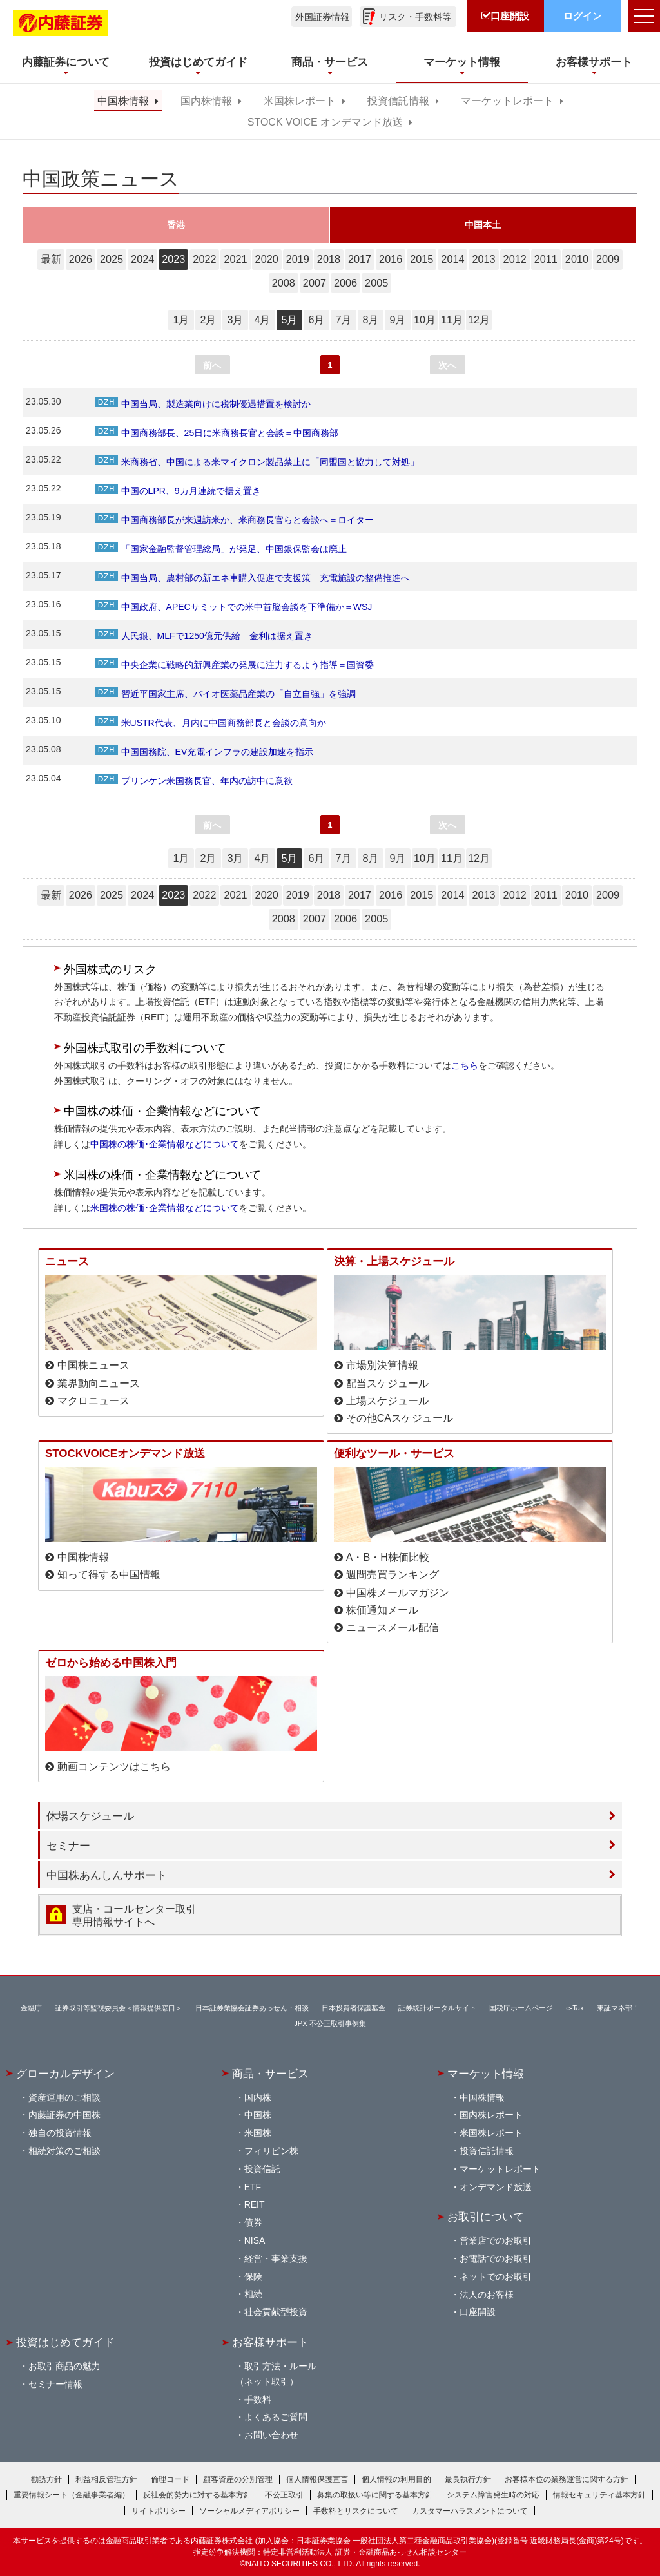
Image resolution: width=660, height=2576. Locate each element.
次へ (447, 365)
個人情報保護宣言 (317, 2479)
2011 (546, 259)
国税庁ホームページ (521, 2008)
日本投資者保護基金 (353, 2008)
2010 (576, 259)
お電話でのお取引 (496, 2258)
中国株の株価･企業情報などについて (164, 1144)
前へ (212, 365)
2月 (208, 319)
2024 (142, 259)
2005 (376, 283)
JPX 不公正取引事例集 (330, 2023)
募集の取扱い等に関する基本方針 (375, 2494)
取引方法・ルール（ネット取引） (275, 2374)
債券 (253, 2222)
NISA (255, 2240)
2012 (515, 259)
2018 (328, 259)
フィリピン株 (271, 2151)
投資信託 (262, 2169)
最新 (51, 259)
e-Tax (574, 2008)
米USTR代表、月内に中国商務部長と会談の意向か (210, 723)
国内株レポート (491, 2115)
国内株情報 (206, 100)
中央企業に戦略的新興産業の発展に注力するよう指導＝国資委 (234, 665)
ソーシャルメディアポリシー (249, 2510)
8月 (370, 319)
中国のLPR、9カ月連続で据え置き (178, 491)
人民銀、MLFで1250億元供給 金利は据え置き (204, 636)
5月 (289, 319)
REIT (254, 2204)
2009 (607, 259)
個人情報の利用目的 (396, 2479)
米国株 (257, 2133)
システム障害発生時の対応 (493, 2494)
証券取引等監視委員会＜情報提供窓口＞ (118, 2008)
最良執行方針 (468, 2479)
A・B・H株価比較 (387, 1557)
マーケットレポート (507, 100)
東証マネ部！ (618, 2008)
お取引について (485, 2216)
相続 (253, 2294)
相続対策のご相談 (64, 2151)
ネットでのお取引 (496, 2276)
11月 (452, 319)
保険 (253, 2276)
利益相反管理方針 (106, 2479)
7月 (343, 319)
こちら (464, 1065)
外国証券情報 (322, 17)
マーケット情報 (485, 2073)
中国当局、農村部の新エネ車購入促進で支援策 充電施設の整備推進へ (252, 578)
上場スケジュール (387, 1400)
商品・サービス (270, 2073)
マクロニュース (93, 1400)
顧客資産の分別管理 (238, 2479)
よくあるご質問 (275, 2417)
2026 (80, 259)
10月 (425, 319)
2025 (111, 259)
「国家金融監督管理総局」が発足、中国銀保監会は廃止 (221, 549)
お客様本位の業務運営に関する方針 (566, 2479)
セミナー (68, 1845)
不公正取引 (284, 2494)
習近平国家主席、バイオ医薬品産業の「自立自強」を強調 (225, 694)
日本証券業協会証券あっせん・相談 (252, 2008)
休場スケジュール (90, 1815)
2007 (314, 283)
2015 (421, 259)
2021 (235, 259)
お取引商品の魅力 (64, 2366)
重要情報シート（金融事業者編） (72, 2494)
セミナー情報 (55, 2384)
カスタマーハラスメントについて (470, 2510)
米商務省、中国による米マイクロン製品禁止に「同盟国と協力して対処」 (257, 462)
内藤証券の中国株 (64, 2115)
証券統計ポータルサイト (437, 2008)
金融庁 (31, 2008)
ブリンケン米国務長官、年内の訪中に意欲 (194, 781)
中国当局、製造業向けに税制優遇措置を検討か (203, 404)
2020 (266, 259)
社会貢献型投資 (275, 2312)
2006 (345, 283)
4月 (262, 319)
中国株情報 (123, 100)
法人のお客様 (487, 2294)
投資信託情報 (398, 100)
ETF (252, 2187)
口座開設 (478, 2312)
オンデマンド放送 (496, 2187)
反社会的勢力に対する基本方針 (197, 2494)
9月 (397, 319)
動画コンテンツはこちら (114, 1766)
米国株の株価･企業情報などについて (164, 1208)
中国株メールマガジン (397, 1592)
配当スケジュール (387, 1383)
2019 (297, 259)
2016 (390, 259)
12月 (479, 319)
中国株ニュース (93, 1365)
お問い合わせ (271, 2435)
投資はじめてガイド (65, 2342)
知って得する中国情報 (108, 1574)
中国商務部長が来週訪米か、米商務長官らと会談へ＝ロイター (234, 520)
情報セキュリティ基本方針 (599, 2494)
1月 (181, 319)
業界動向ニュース (98, 1383)
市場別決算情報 (382, 1365)
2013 (483, 259)
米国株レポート (300, 100)
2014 (452, 259)
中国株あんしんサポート (106, 1875)
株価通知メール (382, 1610)
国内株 (257, 2097)
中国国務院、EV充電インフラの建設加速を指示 (204, 752)
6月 (316, 319)
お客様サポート (270, 2342)
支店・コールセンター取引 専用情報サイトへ (134, 1915)
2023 (173, 259)
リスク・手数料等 (415, 17)
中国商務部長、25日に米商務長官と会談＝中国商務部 (217, 433)
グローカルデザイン (65, 2073)
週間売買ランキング (392, 1574)
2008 (283, 283)
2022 (204, 259)
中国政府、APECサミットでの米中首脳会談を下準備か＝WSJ (234, 607)
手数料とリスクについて (355, 2510)
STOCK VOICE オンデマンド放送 (325, 122)
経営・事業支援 (275, 2258)
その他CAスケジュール (399, 1418)
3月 (235, 319)
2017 (359, 259)
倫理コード (170, 2479)
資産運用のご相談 (64, 2097)
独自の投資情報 (60, 2133)
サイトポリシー (158, 2510)
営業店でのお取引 (496, 2240)
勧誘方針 (46, 2479)
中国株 (257, 2115)
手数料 (257, 2399)
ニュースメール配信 (392, 1627)
